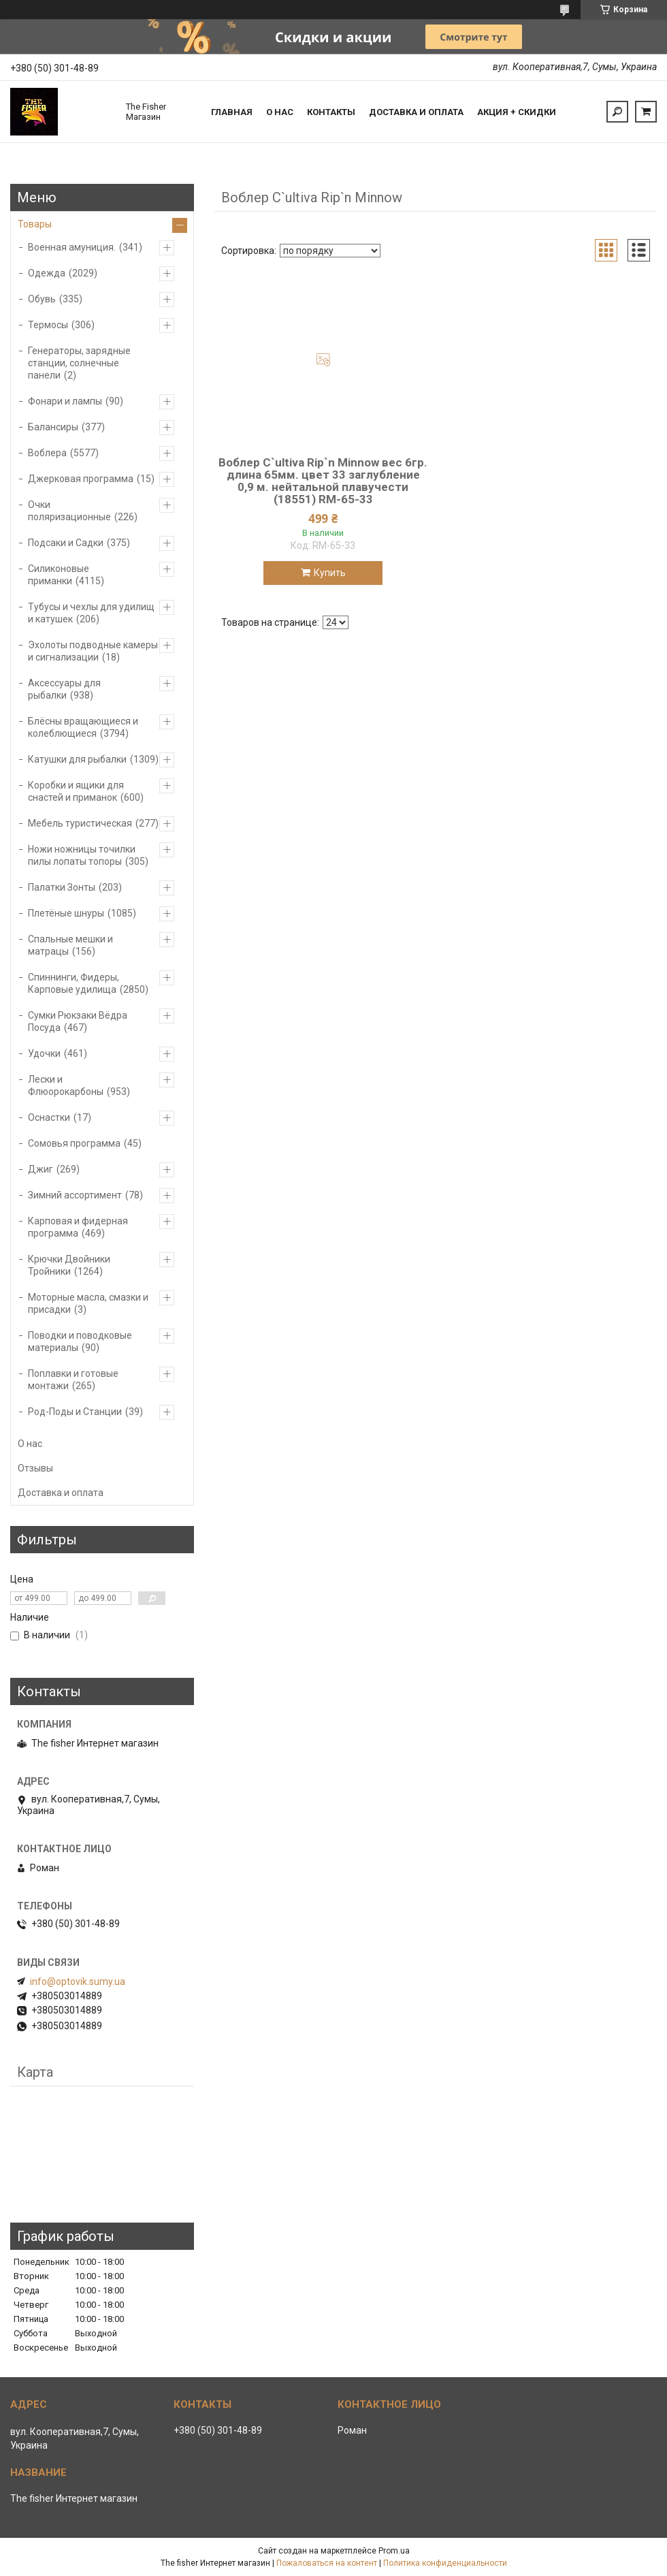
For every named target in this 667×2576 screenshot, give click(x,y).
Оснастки (49, 1117)
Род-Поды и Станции (75, 1411)
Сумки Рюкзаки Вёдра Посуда (77, 1021)
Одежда (46, 273)
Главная (232, 112)
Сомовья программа (74, 1143)
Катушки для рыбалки (77, 759)
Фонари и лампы (65, 401)
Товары (35, 224)
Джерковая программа (80, 478)
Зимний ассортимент (75, 1195)
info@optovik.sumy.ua (77, 1981)
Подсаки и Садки (65, 542)
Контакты (331, 112)
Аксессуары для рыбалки (64, 689)
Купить (330, 572)
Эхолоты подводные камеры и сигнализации (93, 651)
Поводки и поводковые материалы (80, 1341)
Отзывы (35, 1468)
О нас (279, 112)
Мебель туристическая (80, 823)
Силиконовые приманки (58, 574)
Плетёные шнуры (66, 913)
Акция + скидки (516, 112)
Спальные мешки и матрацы (70, 945)
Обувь (42, 298)
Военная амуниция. (72, 247)
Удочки (44, 1053)
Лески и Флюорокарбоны (65, 1085)
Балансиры (53, 427)
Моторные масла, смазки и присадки (88, 1303)
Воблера (47, 452)
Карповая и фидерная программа (78, 1227)
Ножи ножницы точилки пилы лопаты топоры (81, 855)
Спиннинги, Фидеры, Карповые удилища (73, 983)
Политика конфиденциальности (445, 2563)
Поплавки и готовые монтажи (73, 1379)
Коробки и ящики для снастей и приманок (76, 791)
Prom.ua (394, 2551)
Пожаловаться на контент (326, 2563)
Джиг (40, 1169)
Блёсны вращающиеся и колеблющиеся (83, 727)
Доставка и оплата (416, 112)
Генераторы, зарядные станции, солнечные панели (79, 363)
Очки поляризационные (69, 510)
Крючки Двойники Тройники (69, 1265)
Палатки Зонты (61, 887)
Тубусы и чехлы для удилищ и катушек (91, 612)
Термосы (48, 324)
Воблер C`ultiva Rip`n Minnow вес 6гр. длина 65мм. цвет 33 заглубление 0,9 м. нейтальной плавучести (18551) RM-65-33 (322, 480)
